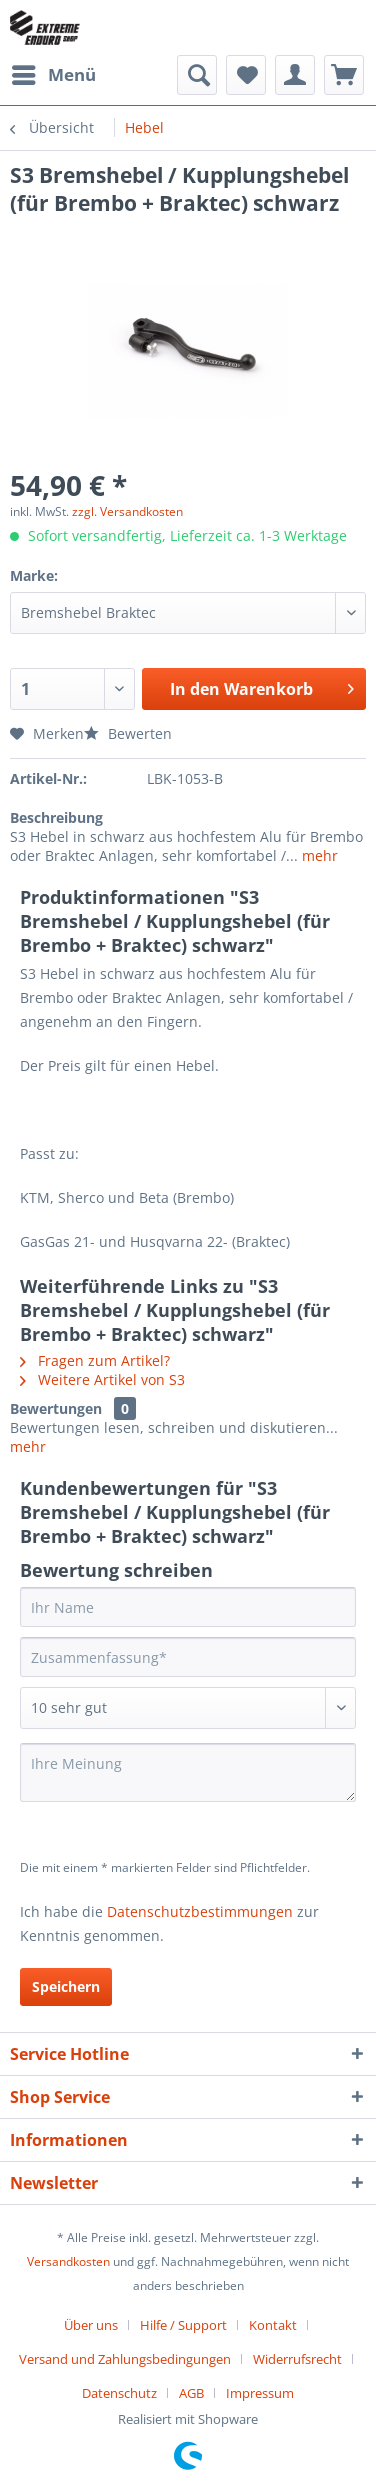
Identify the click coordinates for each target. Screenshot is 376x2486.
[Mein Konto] (295, 75)
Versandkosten (68, 2261)
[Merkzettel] (246, 75)
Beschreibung (56, 817)
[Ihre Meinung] (188, 1772)
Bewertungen (56, 1408)
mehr (318, 855)
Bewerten (128, 733)
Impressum (260, 2393)
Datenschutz (119, 2393)
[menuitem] (53, 75)
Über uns (91, 2325)
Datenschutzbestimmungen (200, 1911)
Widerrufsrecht (297, 2359)
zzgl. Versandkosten (127, 511)
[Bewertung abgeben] (188, 1708)
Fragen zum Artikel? (95, 1360)
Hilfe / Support (183, 2325)
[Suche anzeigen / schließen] (197, 75)
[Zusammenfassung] (188, 1657)
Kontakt (273, 2325)
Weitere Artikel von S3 (102, 1379)
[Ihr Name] (188, 1607)
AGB (191, 2393)
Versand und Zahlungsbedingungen (125, 2359)
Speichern (66, 1986)
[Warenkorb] (344, 75)
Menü (54, 72)
